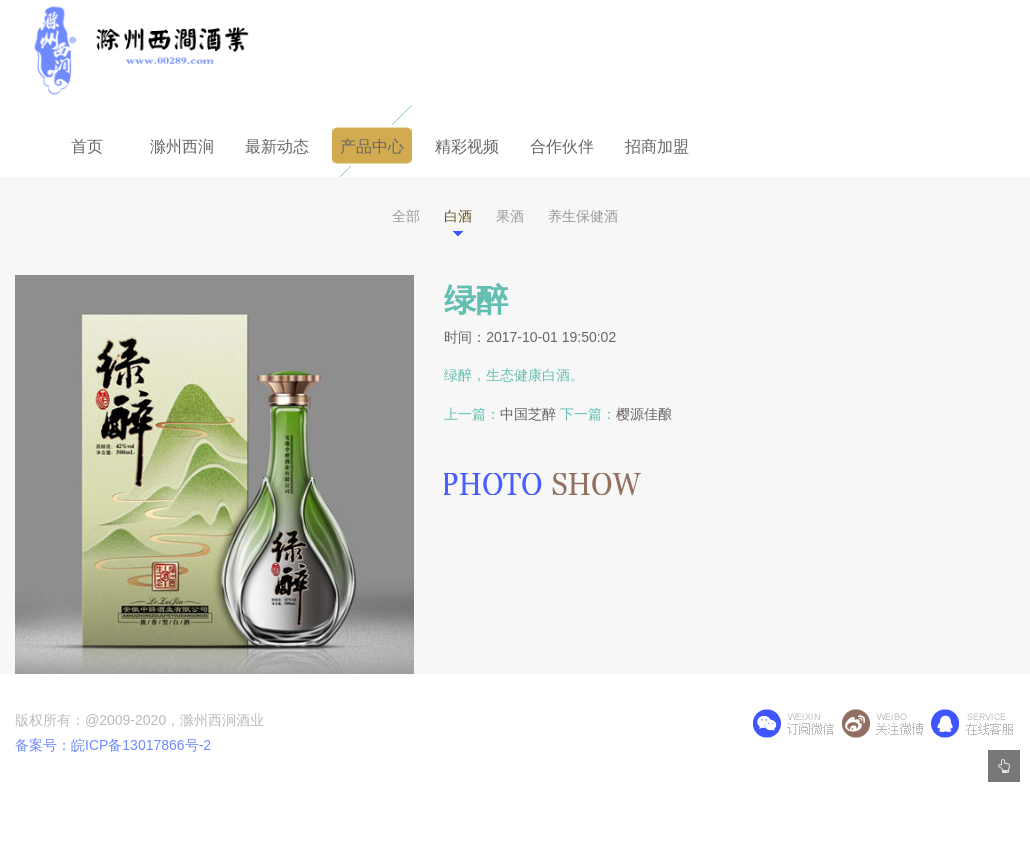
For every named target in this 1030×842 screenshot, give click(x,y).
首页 (87, 146)
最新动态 (277, 146)
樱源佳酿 (644, 414)
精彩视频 (467, 146)
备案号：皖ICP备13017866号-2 (113, 745)
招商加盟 (657, 146)
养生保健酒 (583, 216)
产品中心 (372, 146)
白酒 (458, 216)
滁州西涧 (182, 146)
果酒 (510, 216)
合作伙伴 (562, 146)
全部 (406, 216)
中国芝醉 (528, 414)
